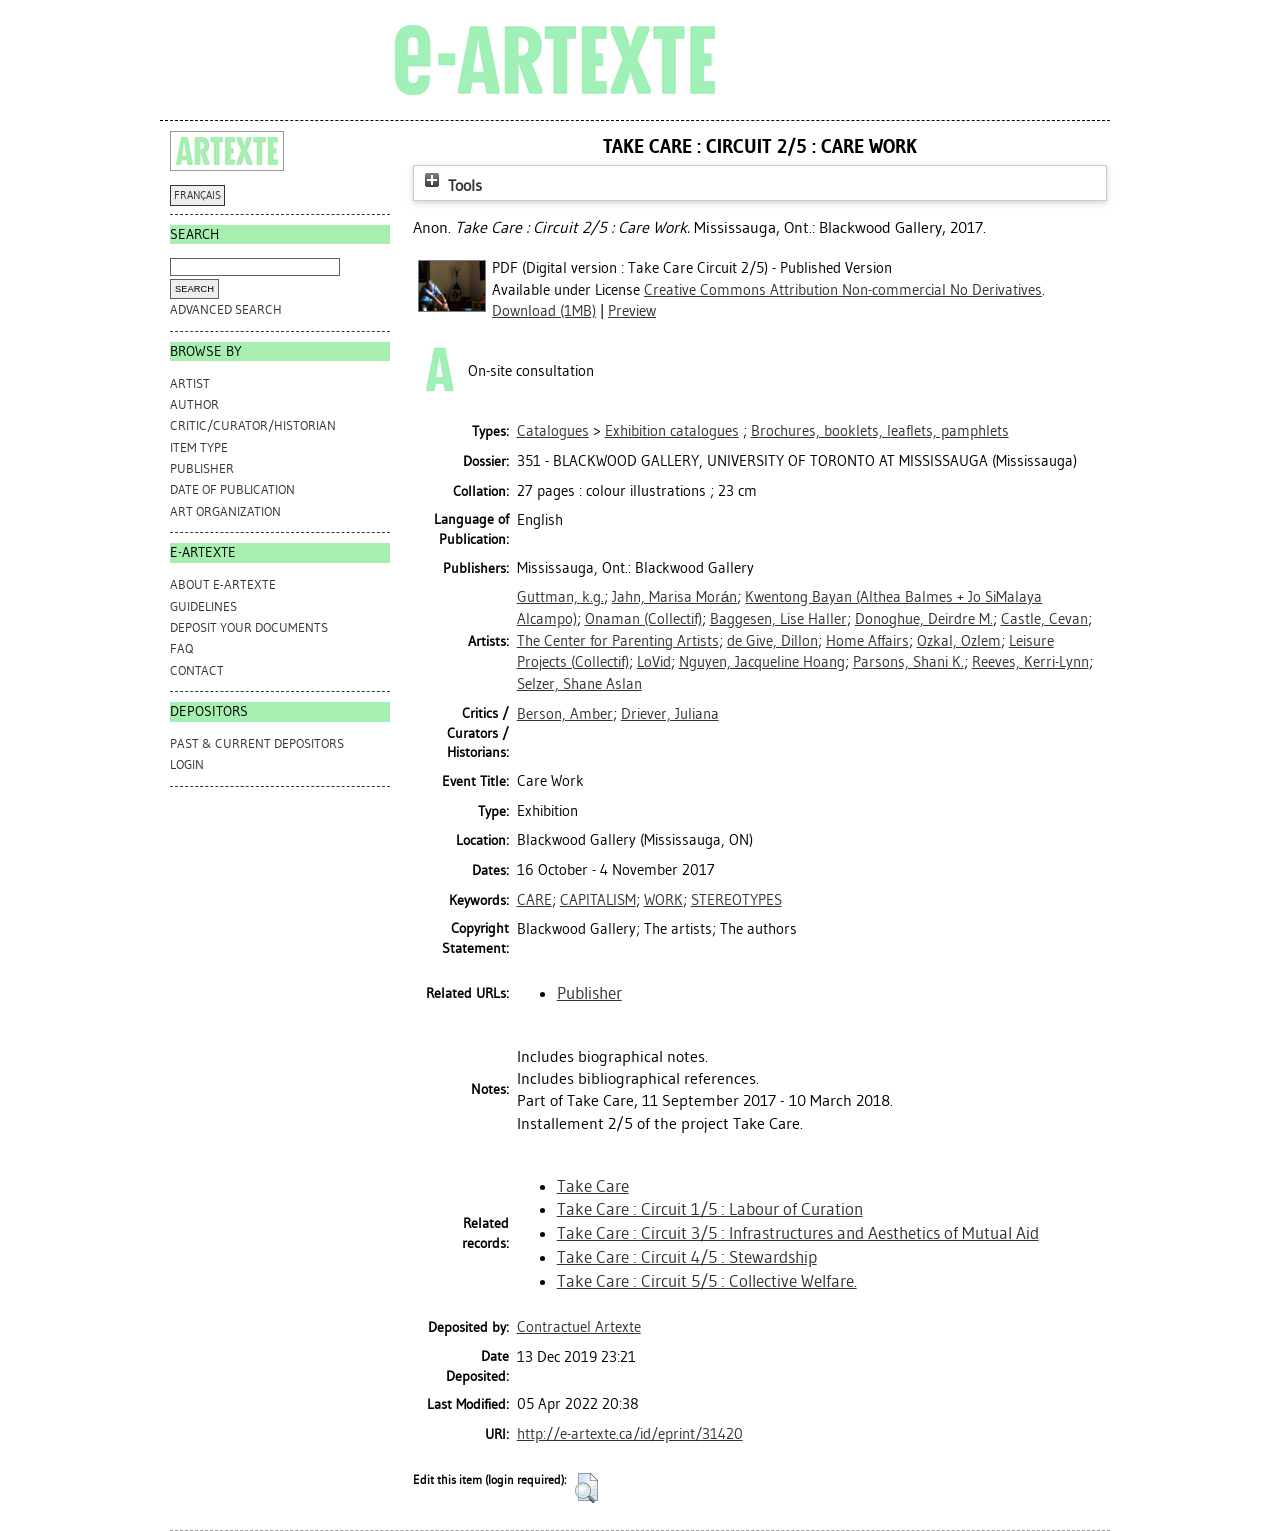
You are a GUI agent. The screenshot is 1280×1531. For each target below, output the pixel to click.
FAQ (181, 648)
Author (194, 404)
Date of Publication (232, 489)
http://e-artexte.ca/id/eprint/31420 (630, 1434)
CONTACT (197, 670)
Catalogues (553, 431)
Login (187, 764)
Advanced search (226, 309)
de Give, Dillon (772, 641)
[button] (586, 1488)
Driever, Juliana (670, 714)
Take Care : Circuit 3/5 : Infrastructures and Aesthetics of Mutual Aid (798, 1233)
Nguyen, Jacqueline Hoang (762, 662)
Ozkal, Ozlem (959, 641)
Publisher (202, 468)
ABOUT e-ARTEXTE (223, 584)
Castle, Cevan (1044, 619)
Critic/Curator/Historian (253, 425)
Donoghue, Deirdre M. (924, 619)
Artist (190, 383)
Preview (632, 311)
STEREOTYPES (736, 900)
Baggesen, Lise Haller (778, 619)
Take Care (593, 1186)
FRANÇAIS (197, 195)
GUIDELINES (203, 606)
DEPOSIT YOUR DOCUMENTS (249, 627)
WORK (663, 900)
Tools (451, 185)
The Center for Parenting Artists (618, 641)
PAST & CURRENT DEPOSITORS (257, 743)
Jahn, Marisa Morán (675, 597)
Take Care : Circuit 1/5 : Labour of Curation (710, 1209)
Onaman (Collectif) (643, 619)
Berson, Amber (565, 714)
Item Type (199, 447)
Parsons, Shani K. (908, 662)
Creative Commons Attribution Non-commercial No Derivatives (843, 290)
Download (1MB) (544, 311)
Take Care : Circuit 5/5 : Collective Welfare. (707, 1281)
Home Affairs (867, 641)
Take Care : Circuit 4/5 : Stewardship (687, 1257)
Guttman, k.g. (560, 597)
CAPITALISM (598, 900)
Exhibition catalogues (672, 431)
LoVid (654, 662)
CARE (534, 900)
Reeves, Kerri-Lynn (1030, 662)
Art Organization (225, 511)
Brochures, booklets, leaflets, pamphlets (880, 431)
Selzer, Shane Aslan (579, 684)
